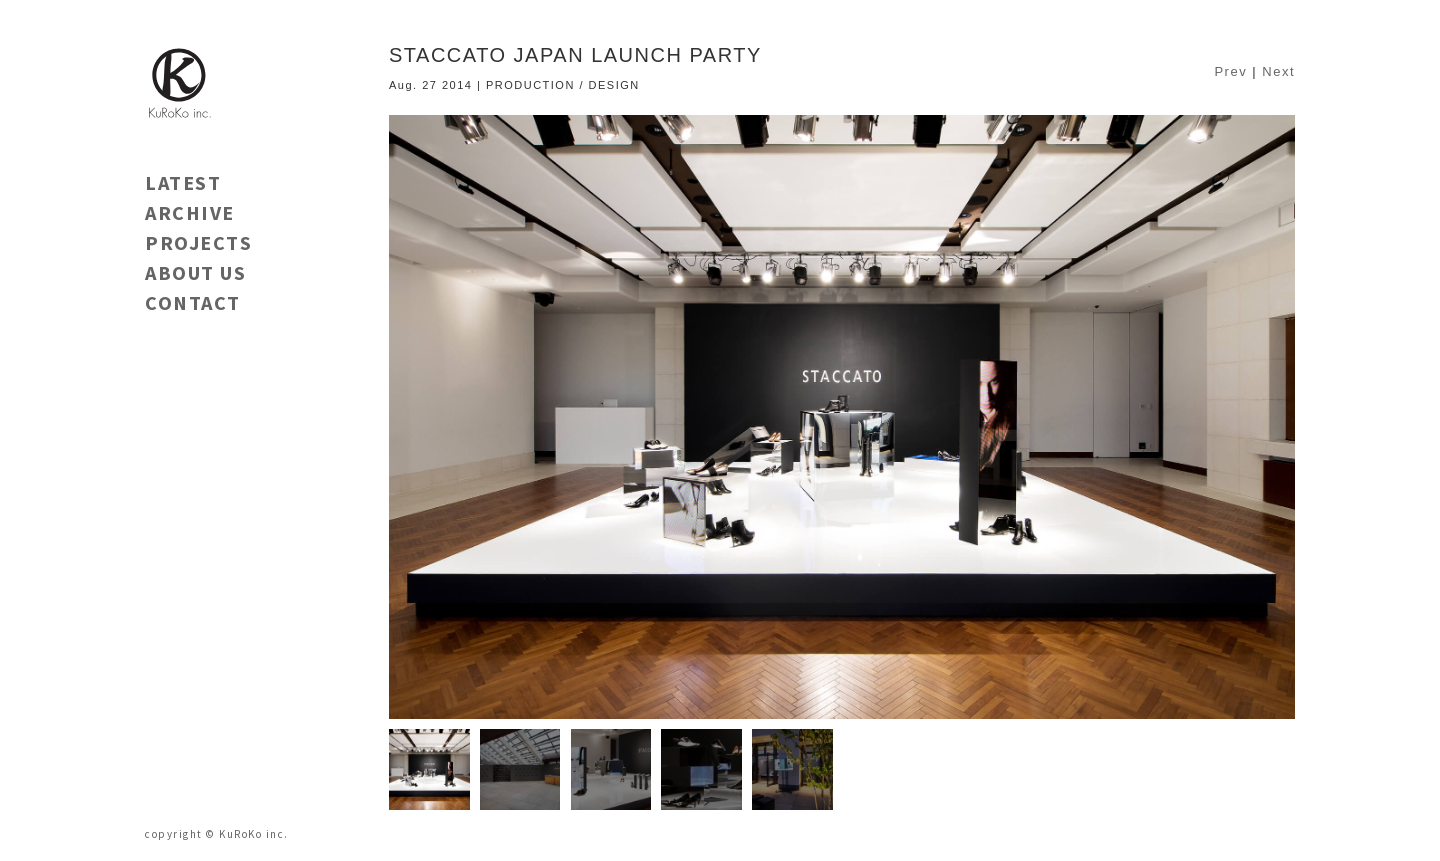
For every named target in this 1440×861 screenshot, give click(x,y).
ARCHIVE (190, 212)
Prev (1230, 71)
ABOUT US (195, 272)
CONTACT (193, 302)
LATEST (183, 182)
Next (1278, 71)
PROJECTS (198, 242)
